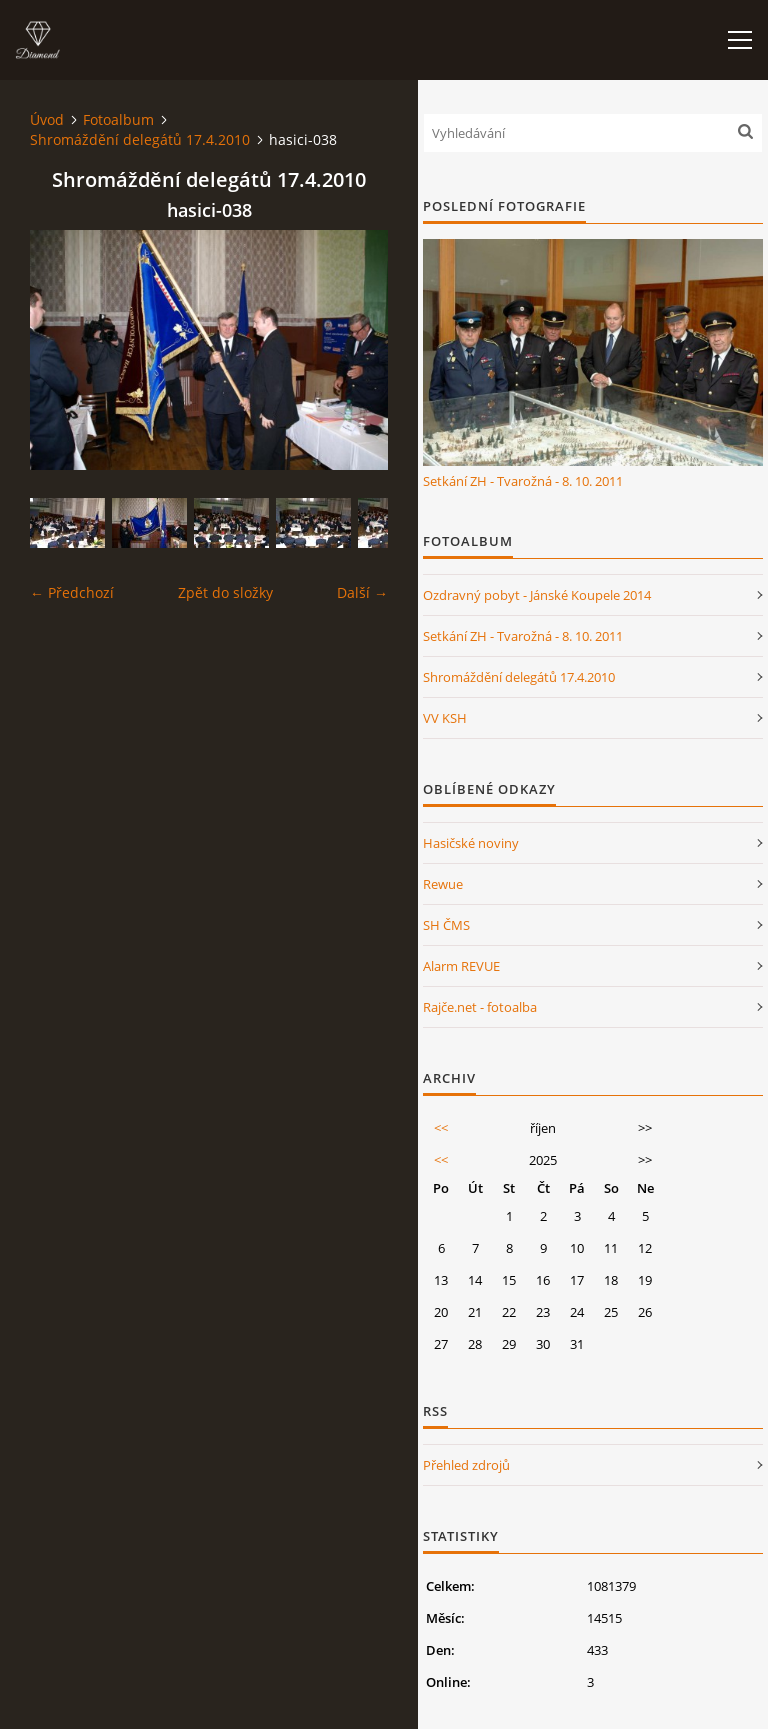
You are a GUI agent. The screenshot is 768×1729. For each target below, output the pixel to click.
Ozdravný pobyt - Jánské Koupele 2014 (537, 595)
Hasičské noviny (471, 843)
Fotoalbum (118, 119)
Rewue (443, 884)
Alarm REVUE (461, 966)
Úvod (47, 119)
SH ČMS (446, 925)
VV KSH (445, 718)
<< (441, 1128)
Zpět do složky (225, 592)
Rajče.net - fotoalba (480, 1007)
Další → (362, 592)
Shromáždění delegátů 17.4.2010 (140, 139)
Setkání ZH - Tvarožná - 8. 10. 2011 (523, 481)
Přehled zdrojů (466, 1465)
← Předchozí (72, 592)
